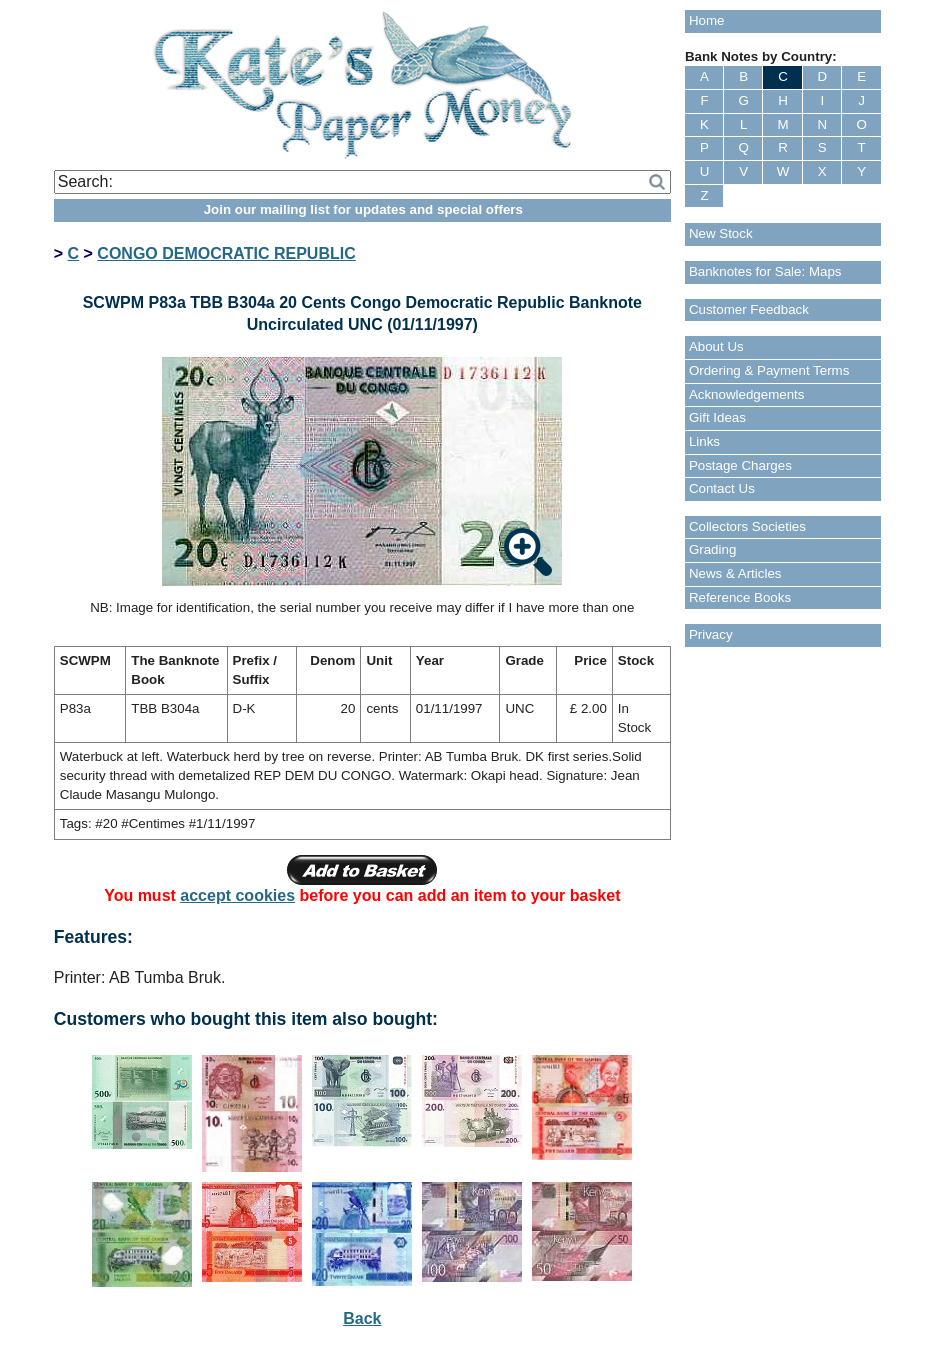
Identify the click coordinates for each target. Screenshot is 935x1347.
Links (704, 441)
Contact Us (722, 488)
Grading (712, 549)
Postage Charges (740, 465)
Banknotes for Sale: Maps (765, 271)
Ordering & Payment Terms (769, 370)
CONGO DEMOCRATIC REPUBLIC (226, 253)
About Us (716, 346)
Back (362, 1318)
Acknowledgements (747, 394)
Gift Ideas (717, 417)
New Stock (721, 233)
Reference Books (740, 597)
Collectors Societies (747, 526)
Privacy (711, 634)
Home (707, 20)
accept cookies (237, 895)
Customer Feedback (749, 309)
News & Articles (735, 573)
